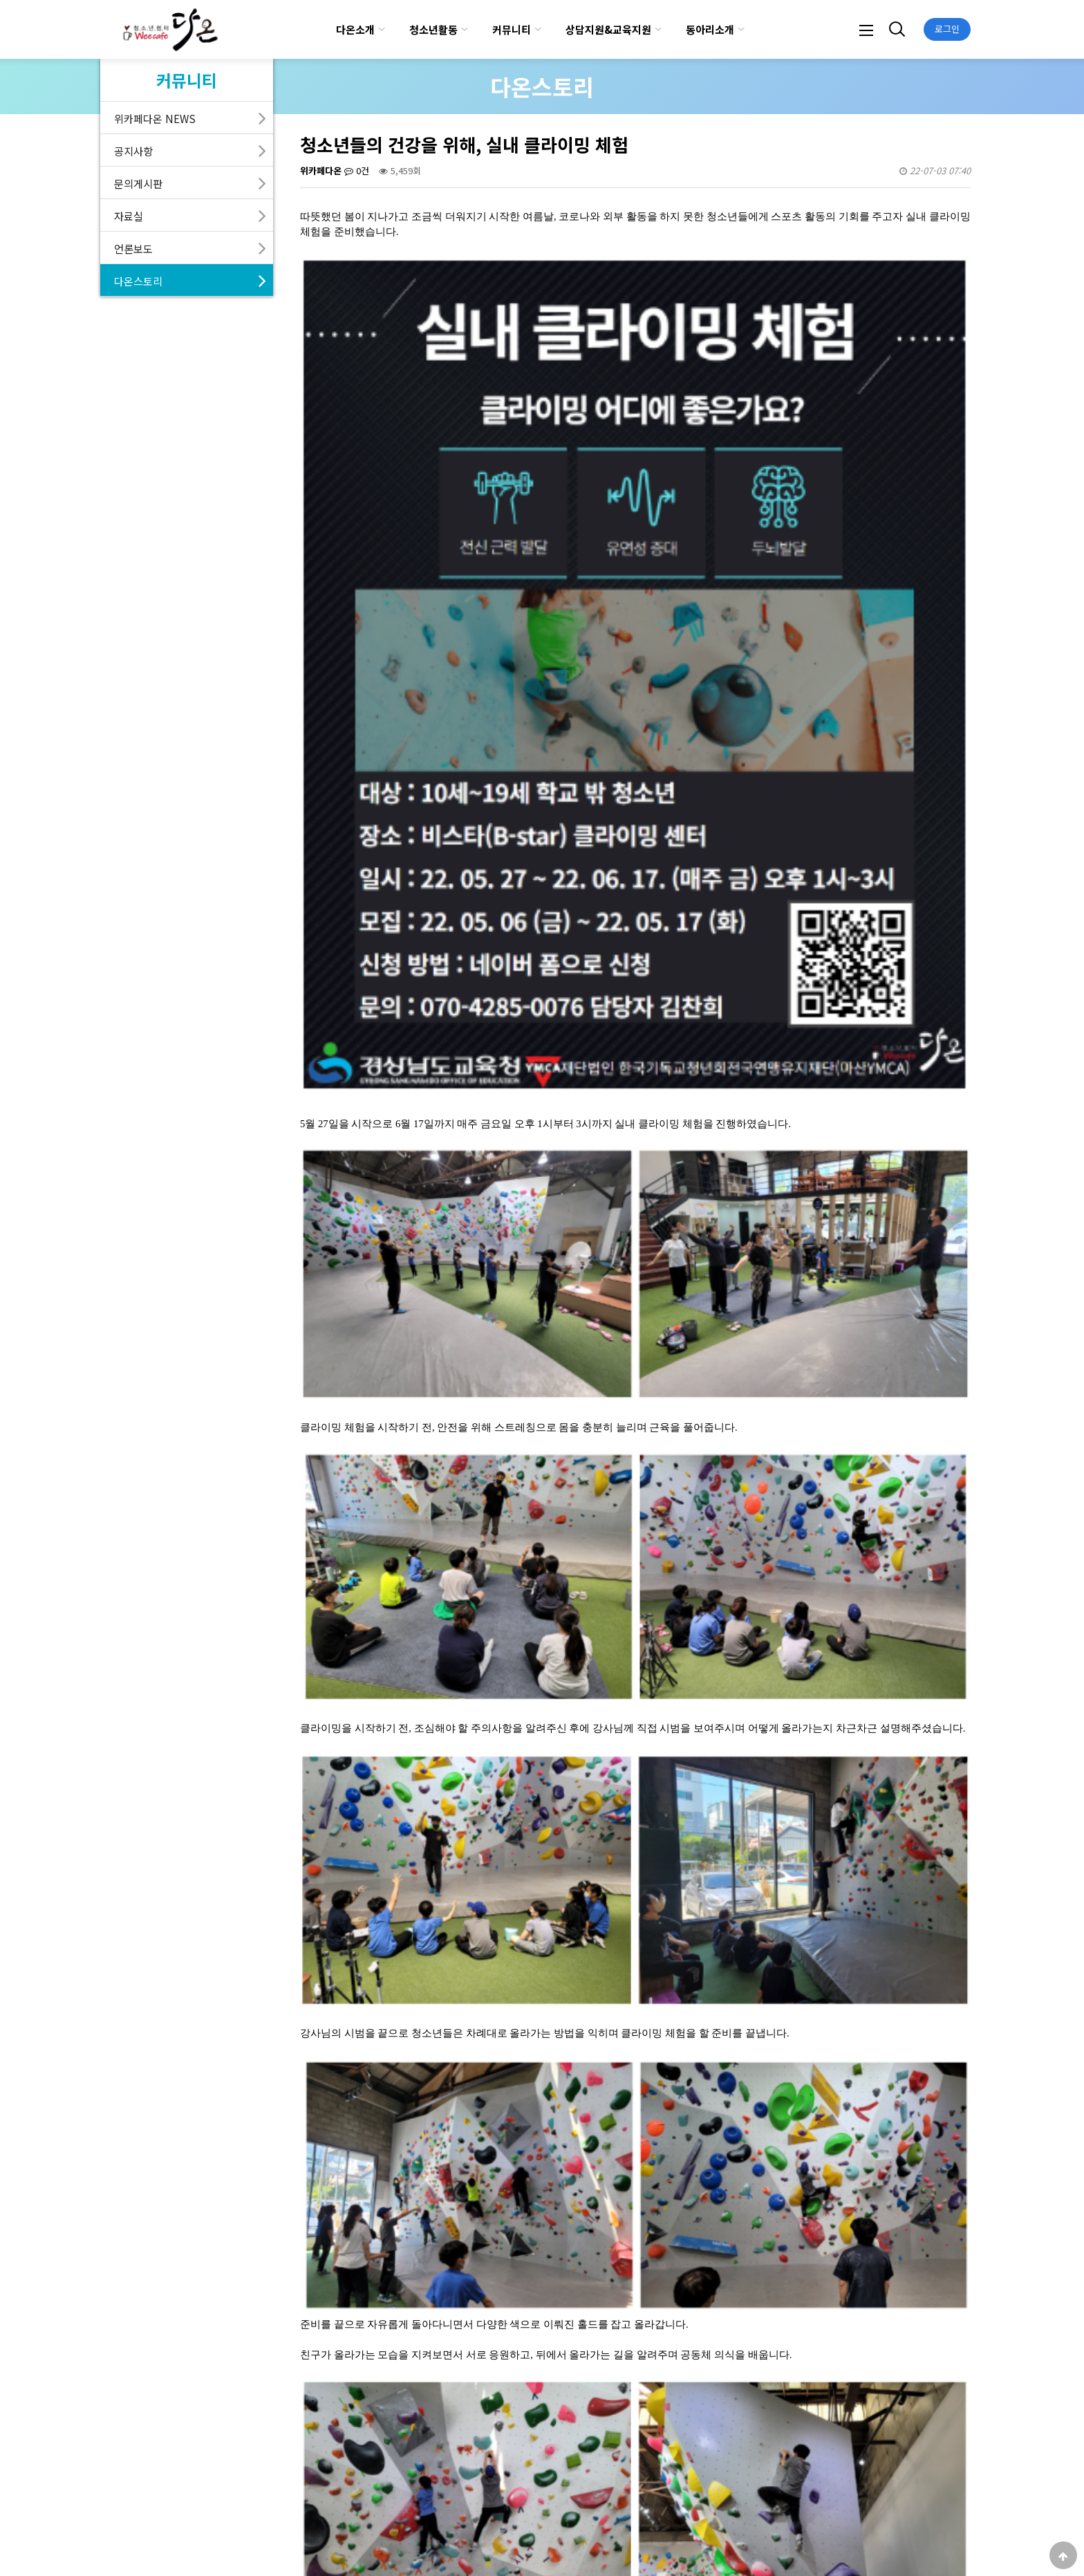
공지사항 (133, 150)
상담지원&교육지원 (608, 29)
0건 (356, 170)
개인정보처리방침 (210, 2541)
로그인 (947, 28)
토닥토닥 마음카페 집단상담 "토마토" (426, 2248)
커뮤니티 (511, 29)
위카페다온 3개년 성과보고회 (411, 2280)
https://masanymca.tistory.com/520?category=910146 (434, 2022)
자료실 (128, 215)
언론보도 (133, 248)
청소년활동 (433, 29)
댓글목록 (328, 2339)
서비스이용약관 (294, 2541)
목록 (945, 2204)
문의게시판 (138, 183)
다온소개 (355, 29)
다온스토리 (138, 280)
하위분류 (382, 29)
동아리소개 (710, 29)
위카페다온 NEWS (155, 118)
